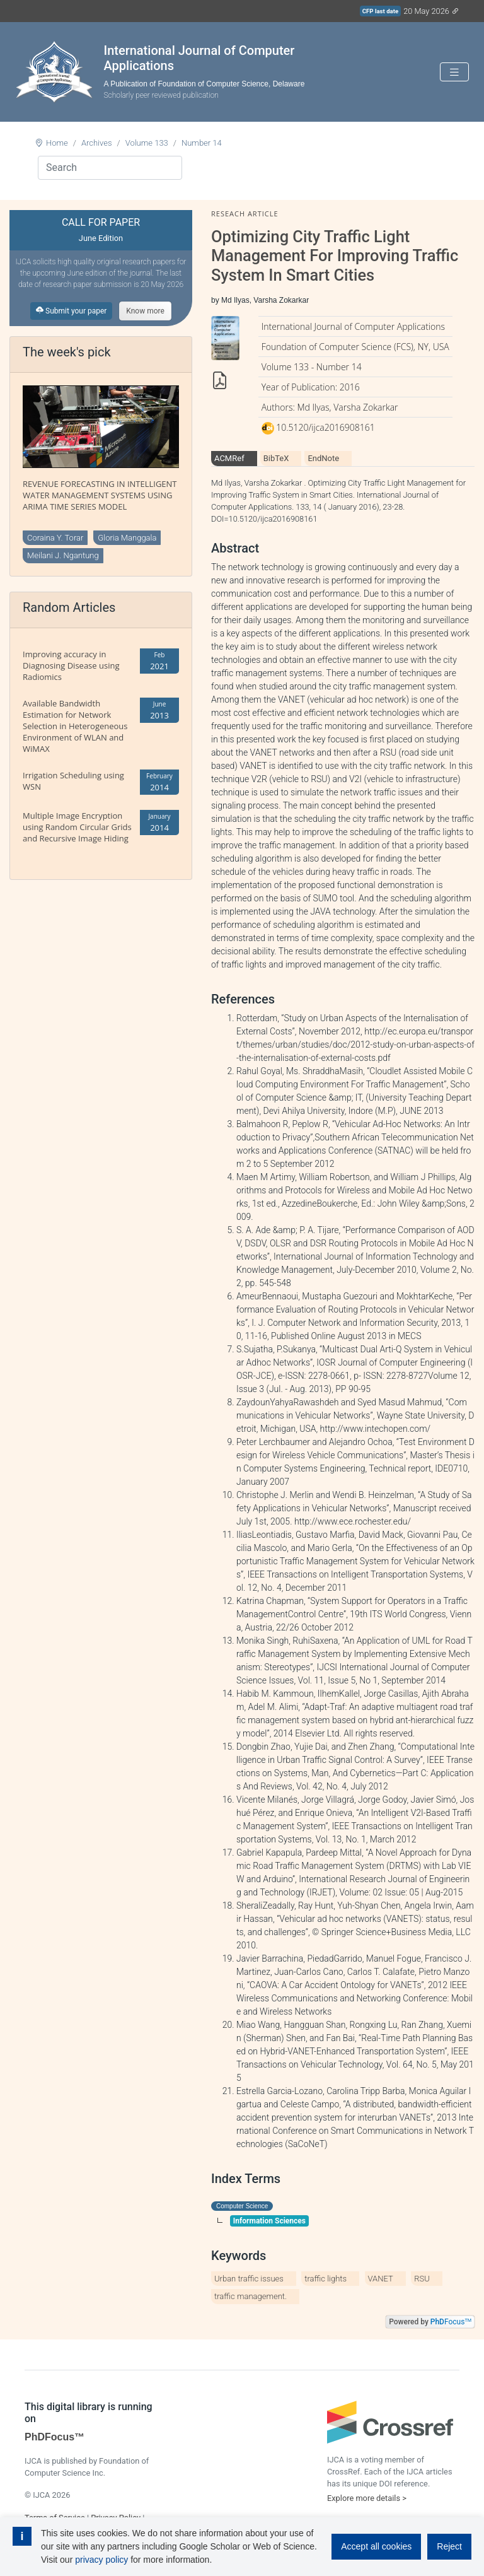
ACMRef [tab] (229, 458)
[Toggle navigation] (454, 72)
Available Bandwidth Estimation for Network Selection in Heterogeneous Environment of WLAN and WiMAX (75, 726)
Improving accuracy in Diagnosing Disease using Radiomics (71, 665)
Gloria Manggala (127, 537)
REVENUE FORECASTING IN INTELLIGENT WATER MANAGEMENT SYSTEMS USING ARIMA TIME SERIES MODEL (100, 495)
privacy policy (101, 2560)
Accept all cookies (376, 2546)
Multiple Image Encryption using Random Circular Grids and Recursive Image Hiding (77, 827)
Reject (449, 2546)
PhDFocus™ (54, 2437)
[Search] (110, 168)
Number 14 (202, 143)
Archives (96, 143)
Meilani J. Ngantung (63, 555)
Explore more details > (366, 2498)
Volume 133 (146, 143)
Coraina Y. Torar (55, 537)
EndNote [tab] (323, 458)
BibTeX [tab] (276, 458)
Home (57, 143)
